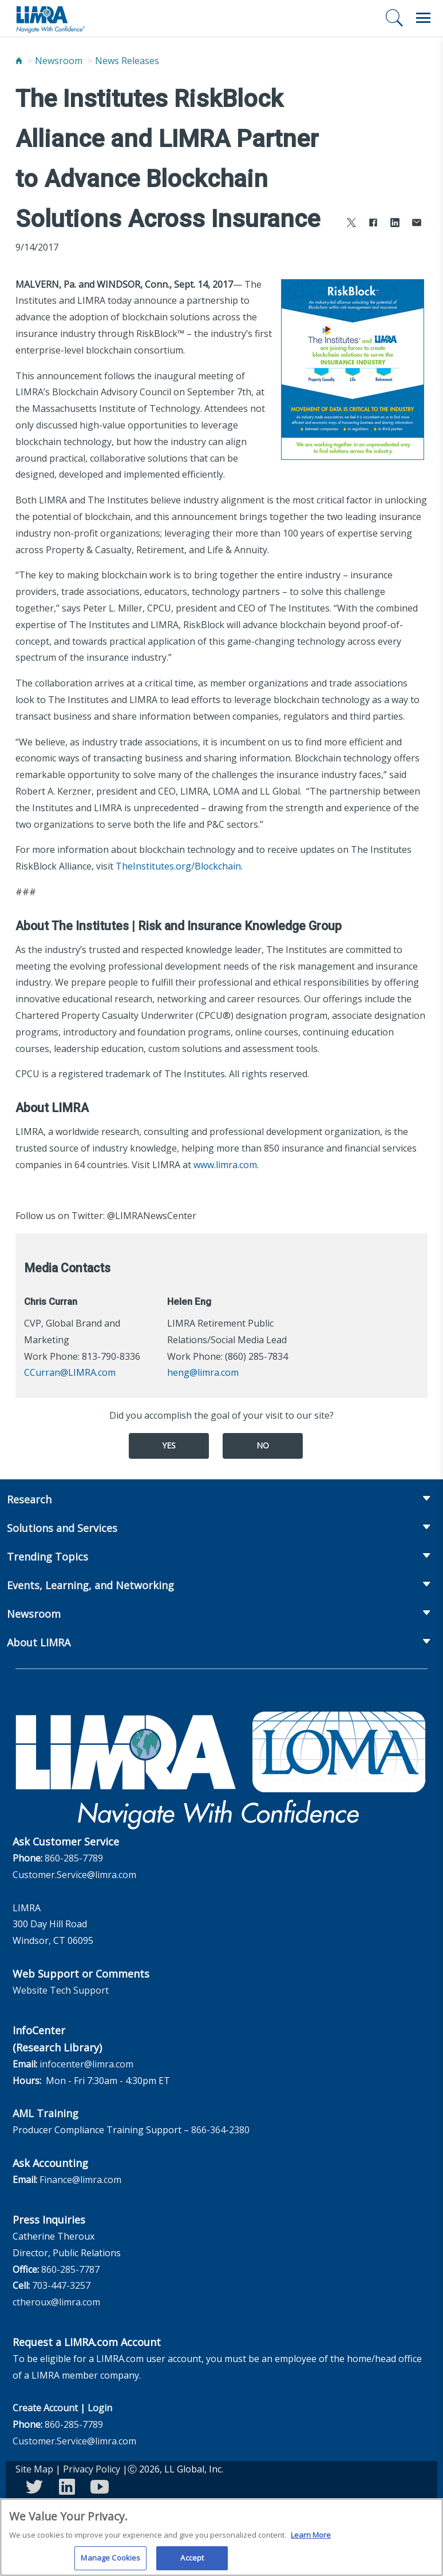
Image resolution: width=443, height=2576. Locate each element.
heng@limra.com (203, 1372)
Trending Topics (47, 1556)
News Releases (127, 60)
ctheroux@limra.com (56, 2302)
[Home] (18, 60)
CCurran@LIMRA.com (70, 1372)
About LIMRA (38, 1642)
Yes (169, 1445)
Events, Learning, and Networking (90, 1585)
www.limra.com (225, 1164)
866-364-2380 (220, 2129)
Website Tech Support (61, 1990)
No (262, 1445)
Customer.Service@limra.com (74, 1874)
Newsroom (58, 60)
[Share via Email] (417, 224)
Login (100, 2408)
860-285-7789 (74, 1858)
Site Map (34, 2469)
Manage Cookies (110, 2562)
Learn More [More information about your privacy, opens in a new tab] (311, 2538)
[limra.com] (50, 18)
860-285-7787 (70, 2269)
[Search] (394, 17)
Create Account (45, 2408)
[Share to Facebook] (373, 224)
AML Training (45, 2113)
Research (29, 1499)
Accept (192, 2562)
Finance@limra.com (80, 2179)
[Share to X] (351, 224)
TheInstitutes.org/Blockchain (178, 866)
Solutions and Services (62, 1528)
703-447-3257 (61, 2285)
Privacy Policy (91, 2469)
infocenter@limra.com (86, 2064)
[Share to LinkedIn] (395, 224)
